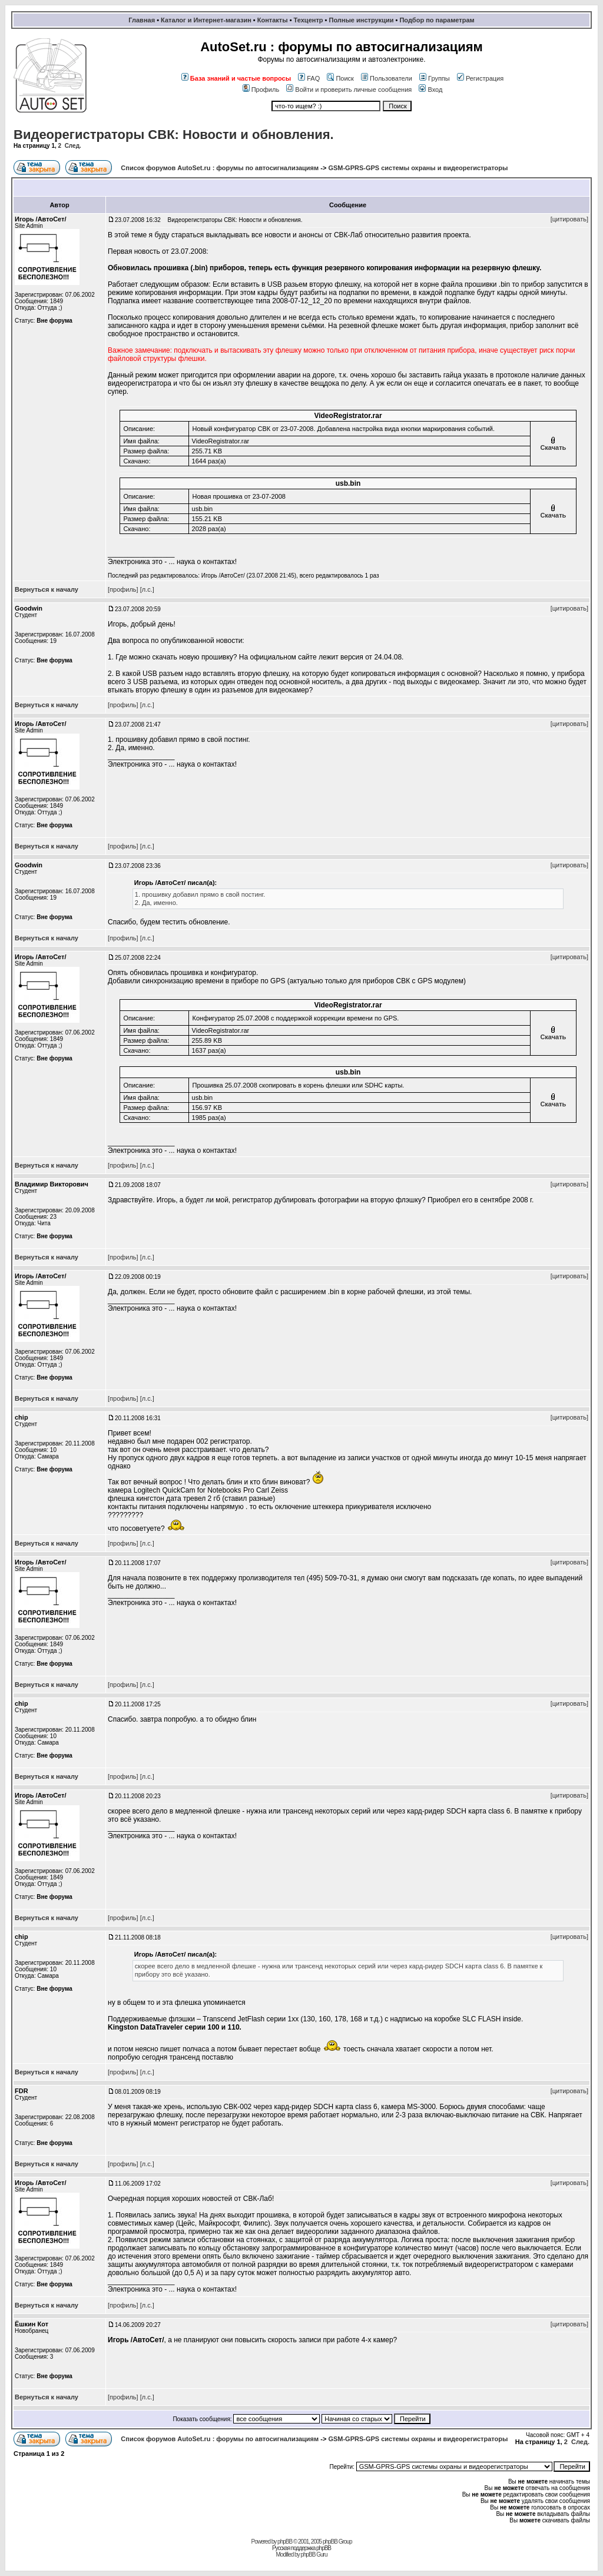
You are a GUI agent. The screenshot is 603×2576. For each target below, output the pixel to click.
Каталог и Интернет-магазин (206, 20)
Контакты (272, 20)
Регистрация (480, 78)
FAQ (309, 78)
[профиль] (123, 589)
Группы (434, 78)
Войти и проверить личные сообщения (349, 89)
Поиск (340, 78)
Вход (430, 89)
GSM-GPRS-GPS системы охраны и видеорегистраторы (418, 167)
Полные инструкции (361, 20)
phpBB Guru (313, 2554)
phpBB (284, 2541)
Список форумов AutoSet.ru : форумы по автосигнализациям (220, 167)
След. (73, 145)
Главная (141, 20)
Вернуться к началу (46, 589)
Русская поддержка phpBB (301, 2548)
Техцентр (308, 20)
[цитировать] (569, 219)
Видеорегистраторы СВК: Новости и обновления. (174, 134)
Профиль (261, 89)
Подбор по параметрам (436, 20)
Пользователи (386, 78)
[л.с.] (147, 589)
